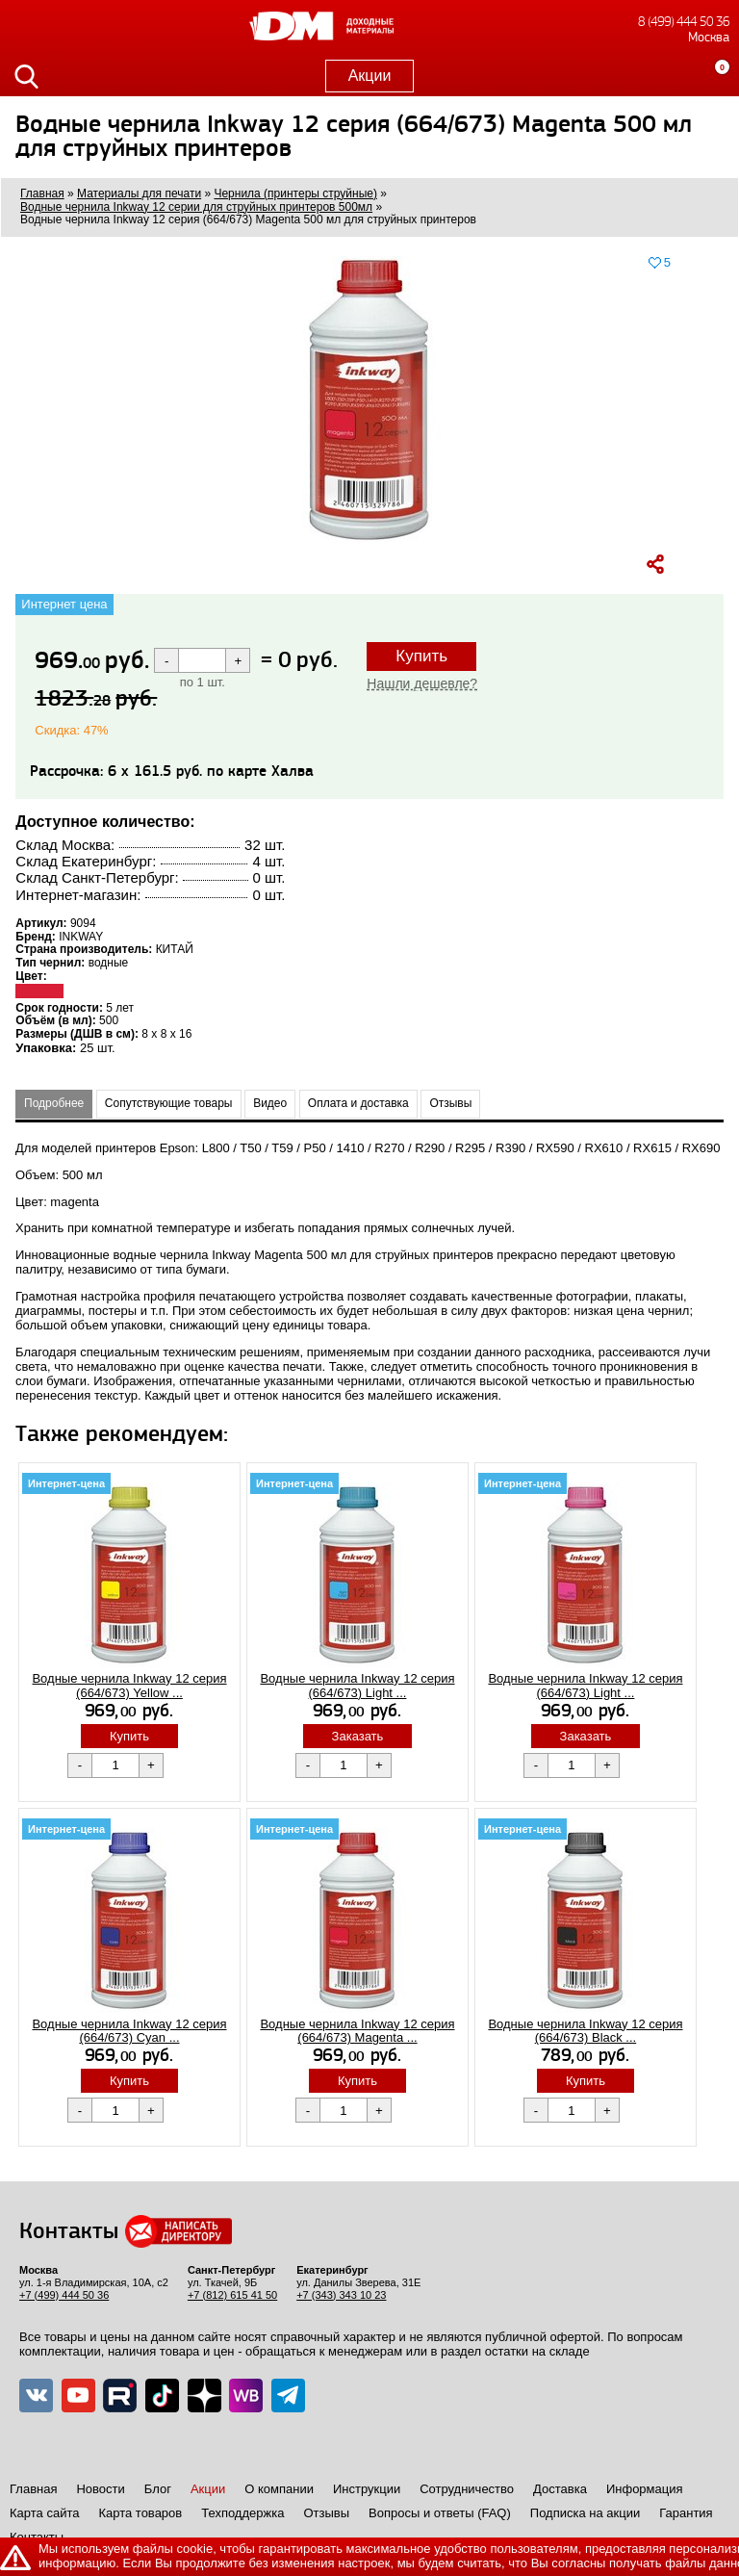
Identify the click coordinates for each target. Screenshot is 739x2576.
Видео (270, 1103)
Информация (644, 2489)
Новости (100, 2489)
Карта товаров (140, 2513)
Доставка (560, 2489)
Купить (421, 656)
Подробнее (54, 1103)
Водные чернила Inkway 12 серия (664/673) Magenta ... (357, 2031)
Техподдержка (242, 2513)
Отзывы (450, 1103)
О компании (279, 2489)
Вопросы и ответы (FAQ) (440, 2513)
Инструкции (366, 2489)
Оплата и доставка (358, 1103)
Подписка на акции (585, 2513)
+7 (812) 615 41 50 (232, 2295)
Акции (370, 75)
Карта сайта (44, 2513)
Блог (157, 2489)
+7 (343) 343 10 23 (341, 2295)
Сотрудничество (467, 2489)
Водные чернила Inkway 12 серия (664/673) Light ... (357, 1685)
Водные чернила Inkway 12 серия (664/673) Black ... (585, 2031)
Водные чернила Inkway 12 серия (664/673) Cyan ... (129, 2031)
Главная (33, 2489)
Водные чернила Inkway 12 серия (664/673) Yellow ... (129, 1685)
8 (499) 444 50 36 (683, 21)
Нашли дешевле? (422, 683)
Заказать (358, 1736)
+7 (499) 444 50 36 (64, 2295)
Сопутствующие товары (169, 1103)
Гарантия (685, 2513)
